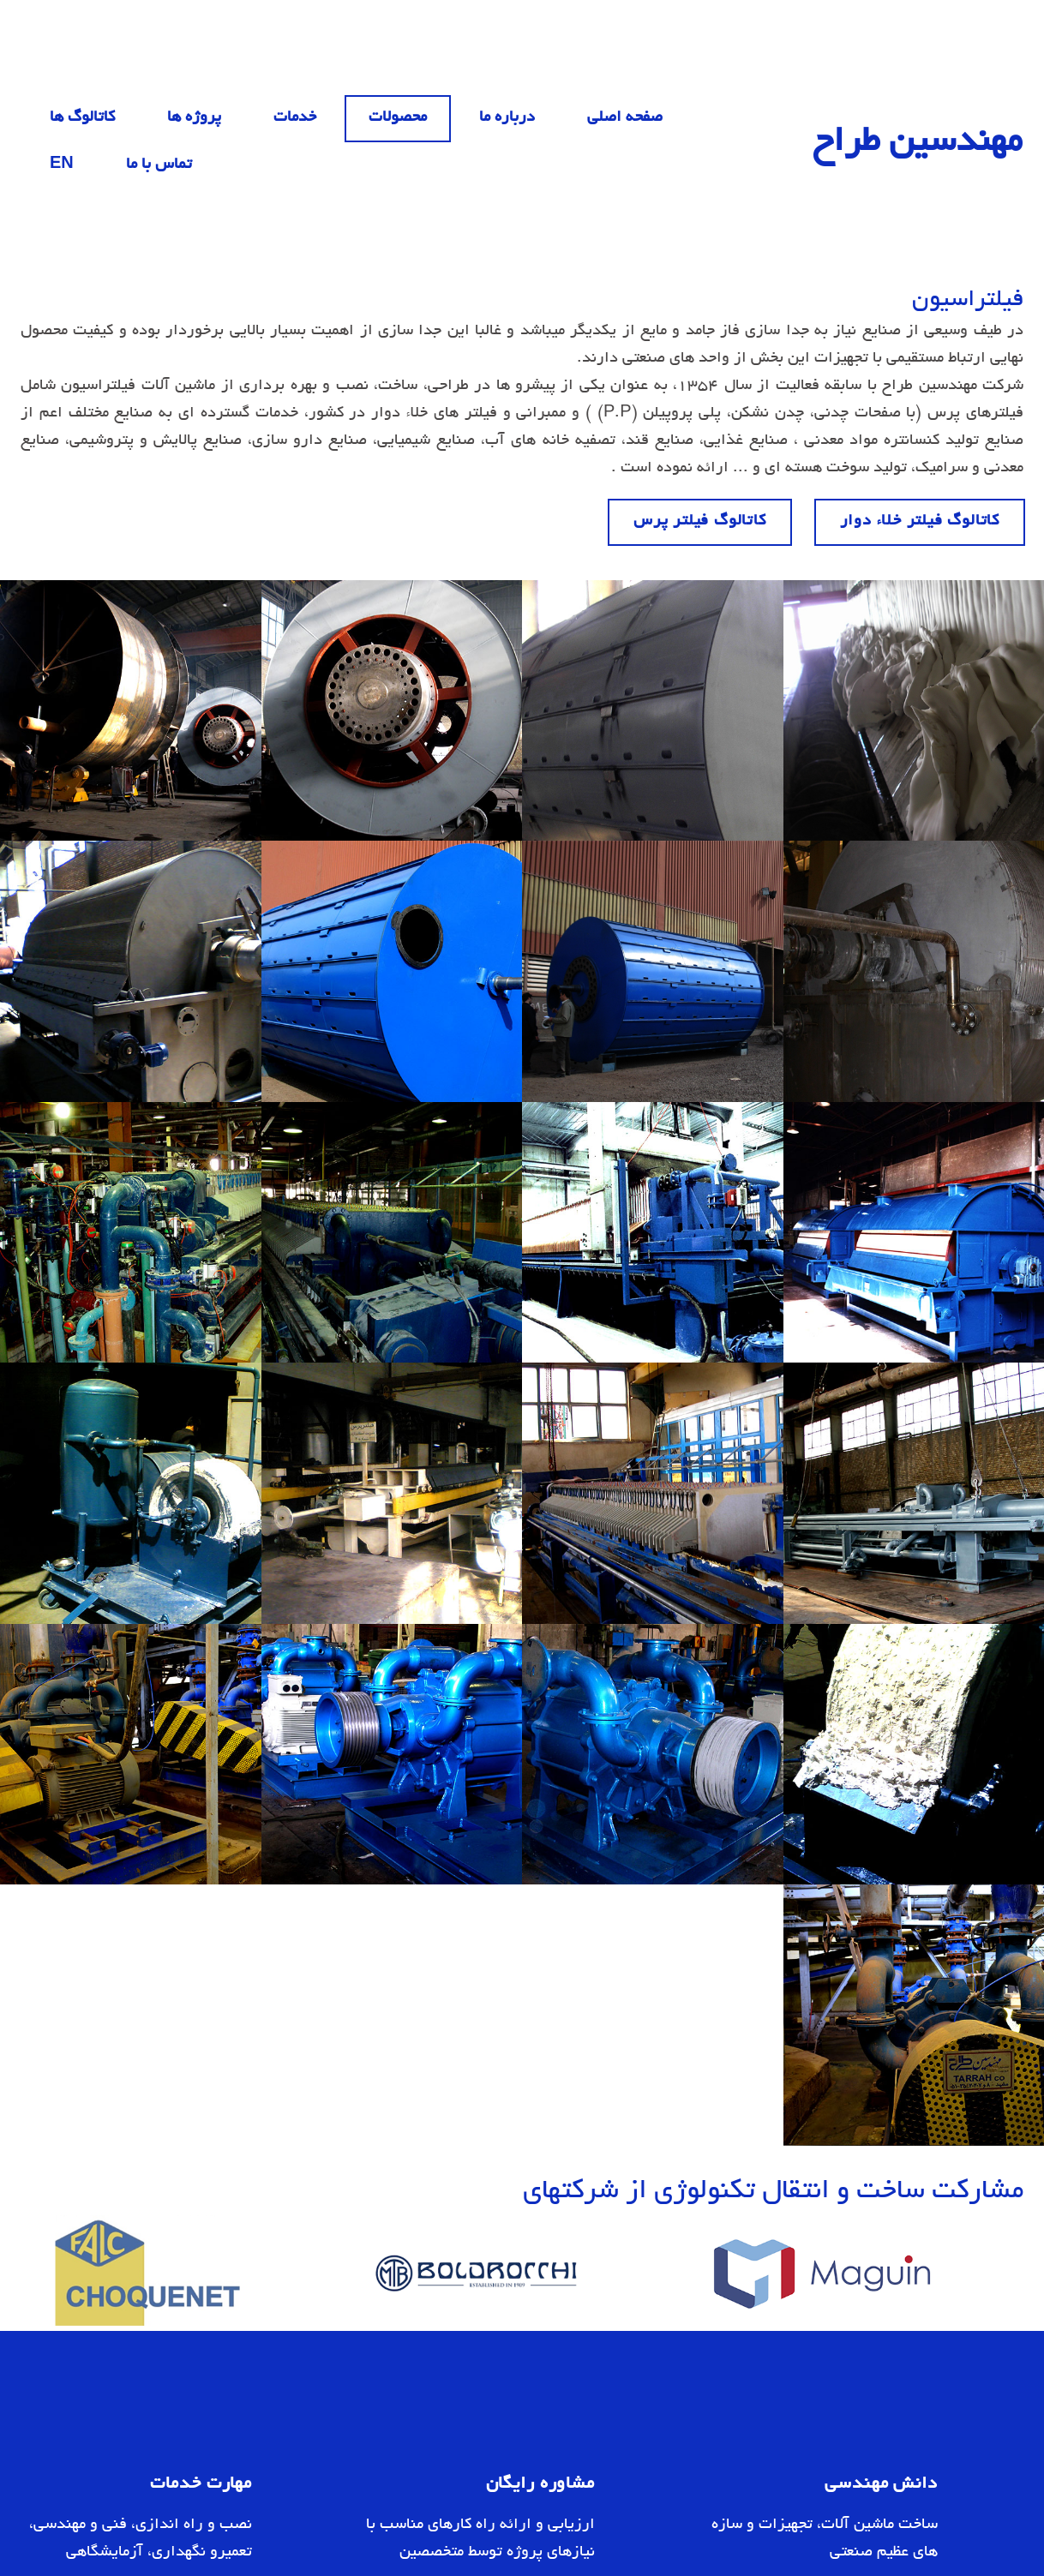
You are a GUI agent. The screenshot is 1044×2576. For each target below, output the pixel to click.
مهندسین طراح (918, 143)
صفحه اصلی (625, 118)
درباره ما (507, 118)
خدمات (294, 118)
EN (62, 165)
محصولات (398, 118)
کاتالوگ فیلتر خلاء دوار (919, 521)
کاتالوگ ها (82, 118)
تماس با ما (159, 165)
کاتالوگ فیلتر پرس (699, 521)
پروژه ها (194, 118)
